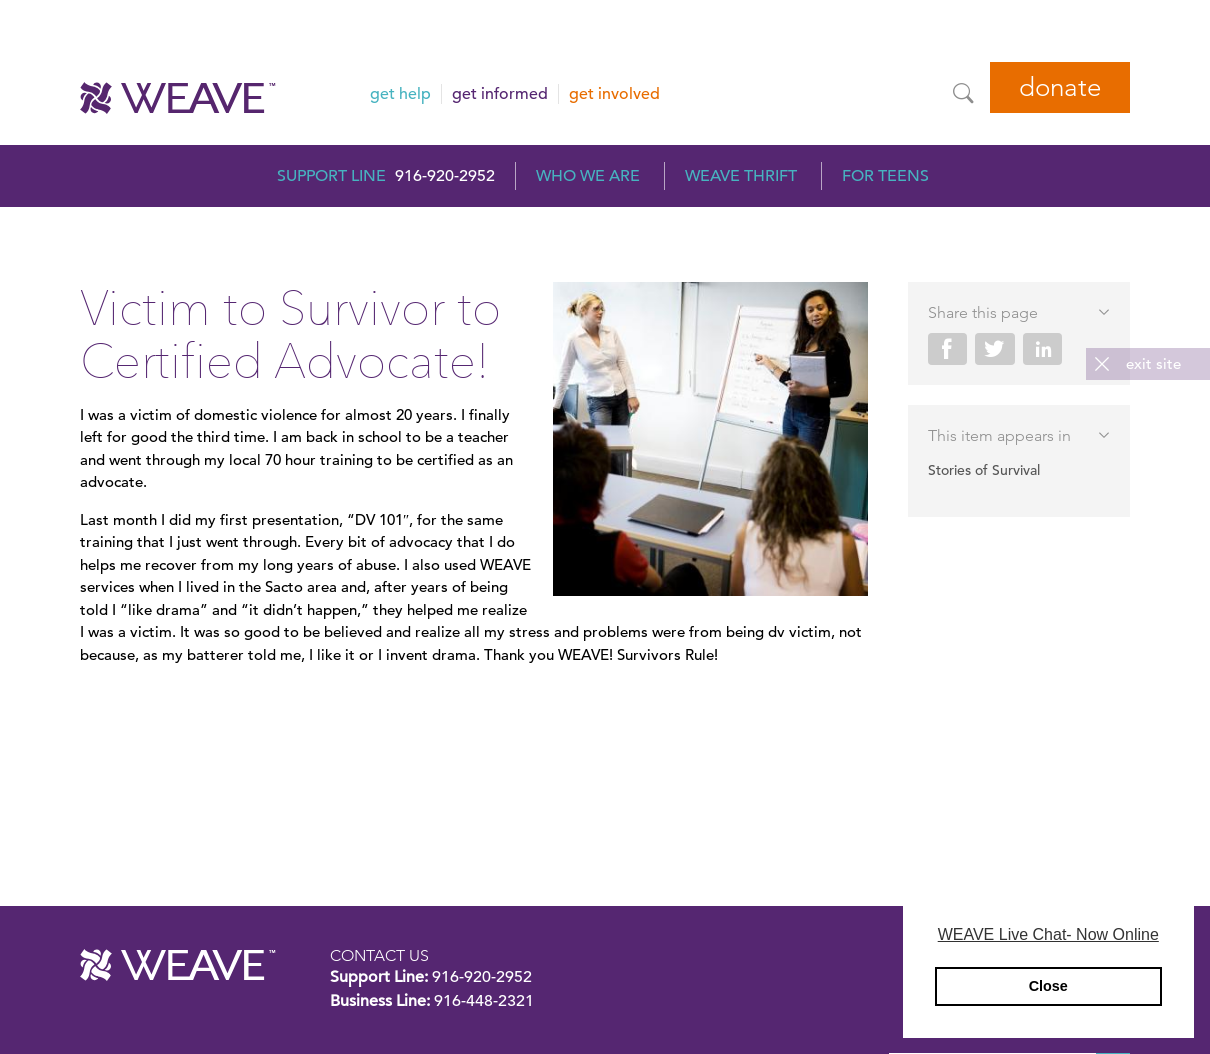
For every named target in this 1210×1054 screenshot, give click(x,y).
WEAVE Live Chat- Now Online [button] (1048, 934)
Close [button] (1048, 986)
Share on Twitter (995, 349)
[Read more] (710, 442)
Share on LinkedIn (1043, 349)
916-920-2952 (445, 176)
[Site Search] (963, 93)
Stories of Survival (984, 470)
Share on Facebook (948, 349)
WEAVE (178, 965)
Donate (1060, 87)
